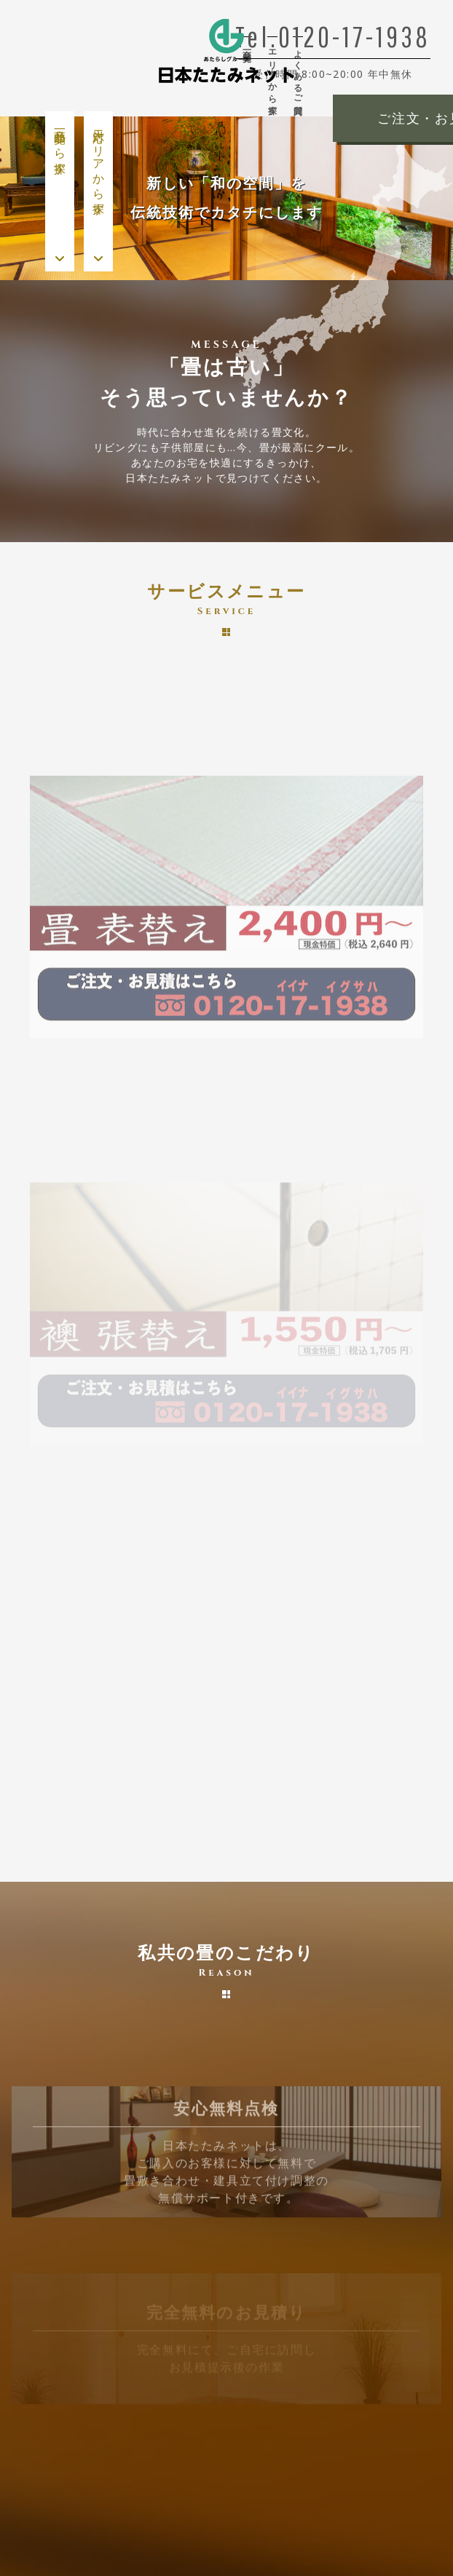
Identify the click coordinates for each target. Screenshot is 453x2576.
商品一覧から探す (60, 145)
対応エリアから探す (98, 165)
